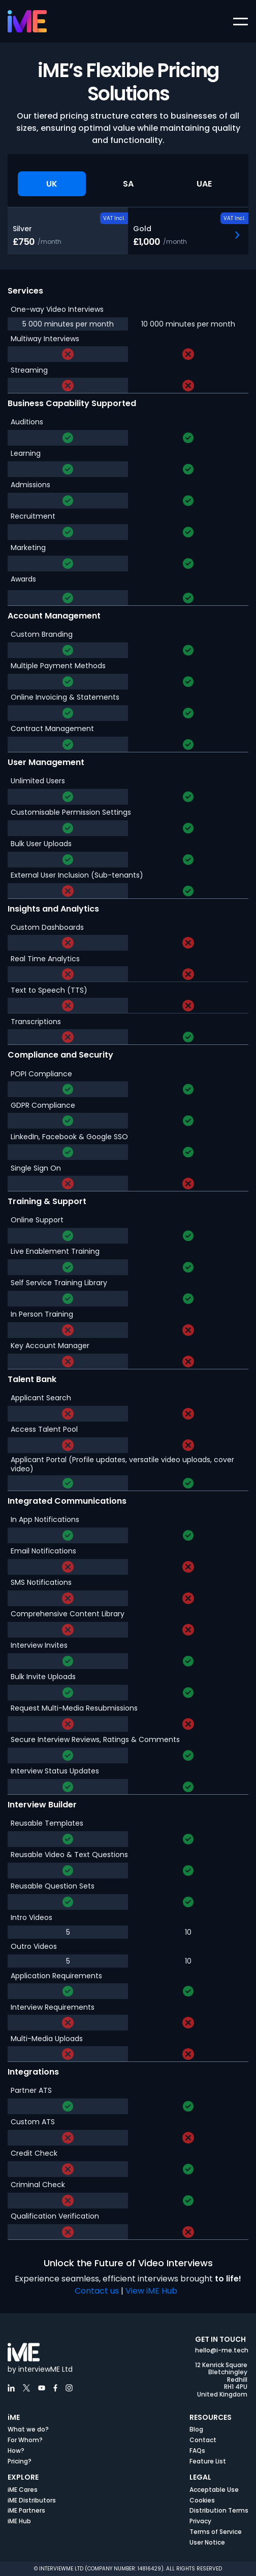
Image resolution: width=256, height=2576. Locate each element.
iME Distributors (32, 2500)
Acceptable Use (214, 2489)
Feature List (207, 2461)
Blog (196, 2429)
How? (16, 2450)
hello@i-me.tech (221, 2350)
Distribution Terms (218, 2510)
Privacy (200, 2521)
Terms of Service (215, 2531)
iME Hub (19, 2521)
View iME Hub (152, 2291)
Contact (202, 2440)
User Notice (207, 2542)
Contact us (97, 2291)
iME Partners (26, 2510)
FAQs (197, 2450)
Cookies (202, 2500)
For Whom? (25, 2440)
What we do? (28, 2429)
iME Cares (23, 2489)
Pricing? (19, 2461)
